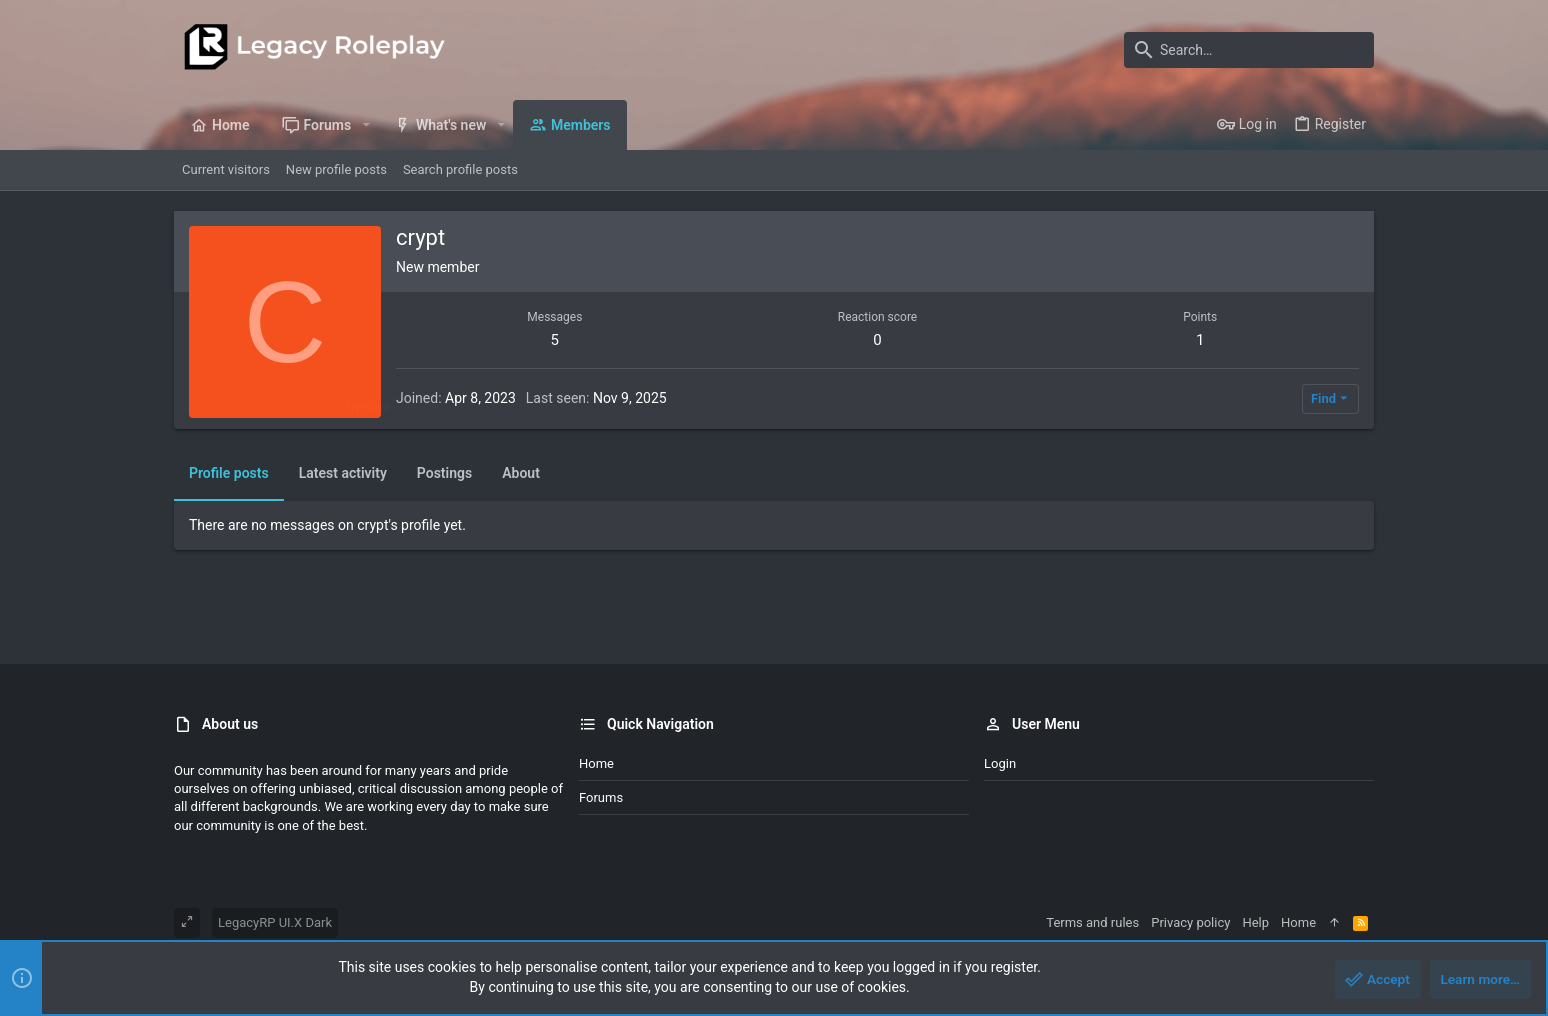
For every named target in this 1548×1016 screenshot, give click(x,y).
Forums (601, 797)
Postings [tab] (444, 473)
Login (1000, 763)
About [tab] (521, 473)
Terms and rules (1092, 922)
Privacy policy (1190, 922)
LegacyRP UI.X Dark (275, 922)
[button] (365, 125)
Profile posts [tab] (229, 473)
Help (1255, 922)
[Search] (1249, 50)
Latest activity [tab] (343, 473)
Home (596, 763)
